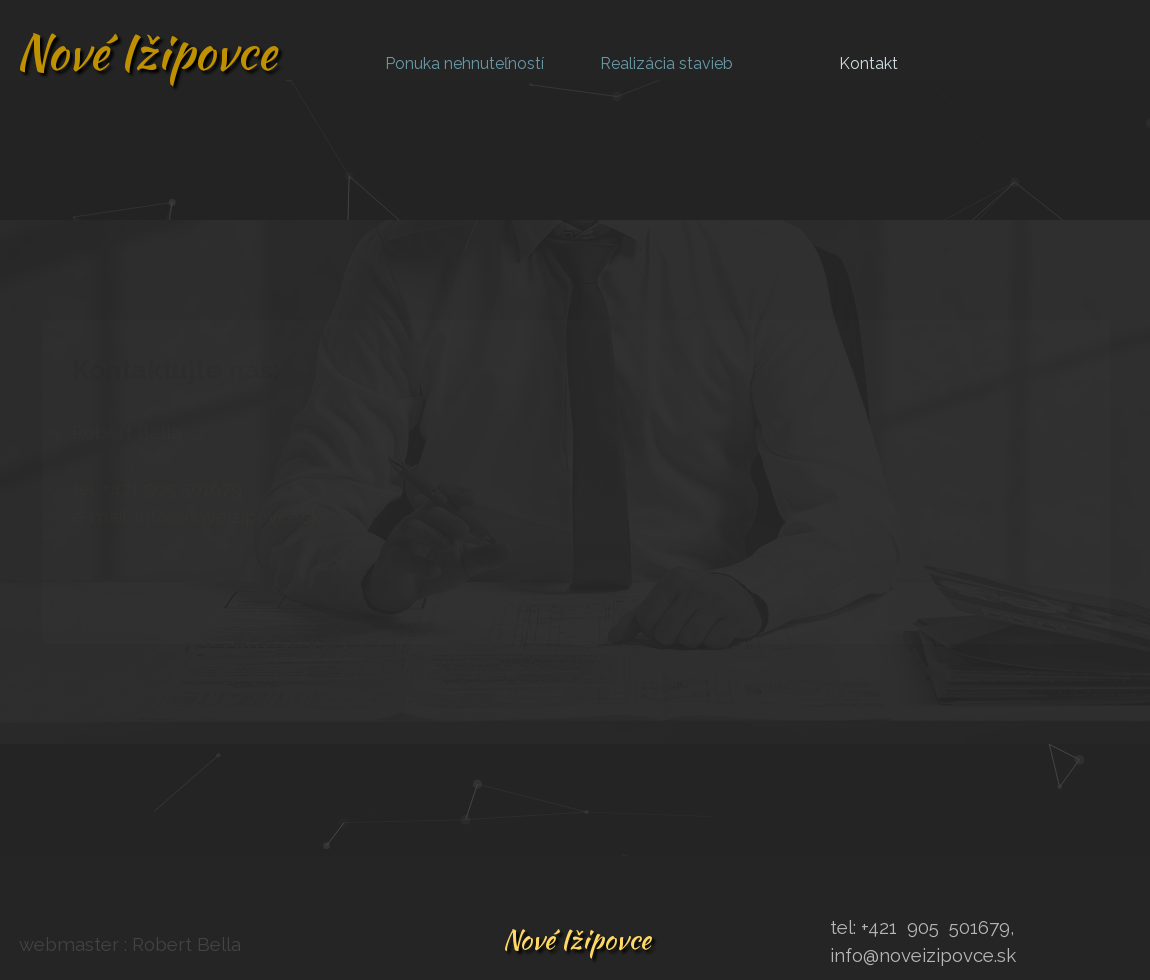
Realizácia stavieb (666, 63)
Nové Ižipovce (146, 52)
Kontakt (868, 63)
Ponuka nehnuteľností (464, 63)
